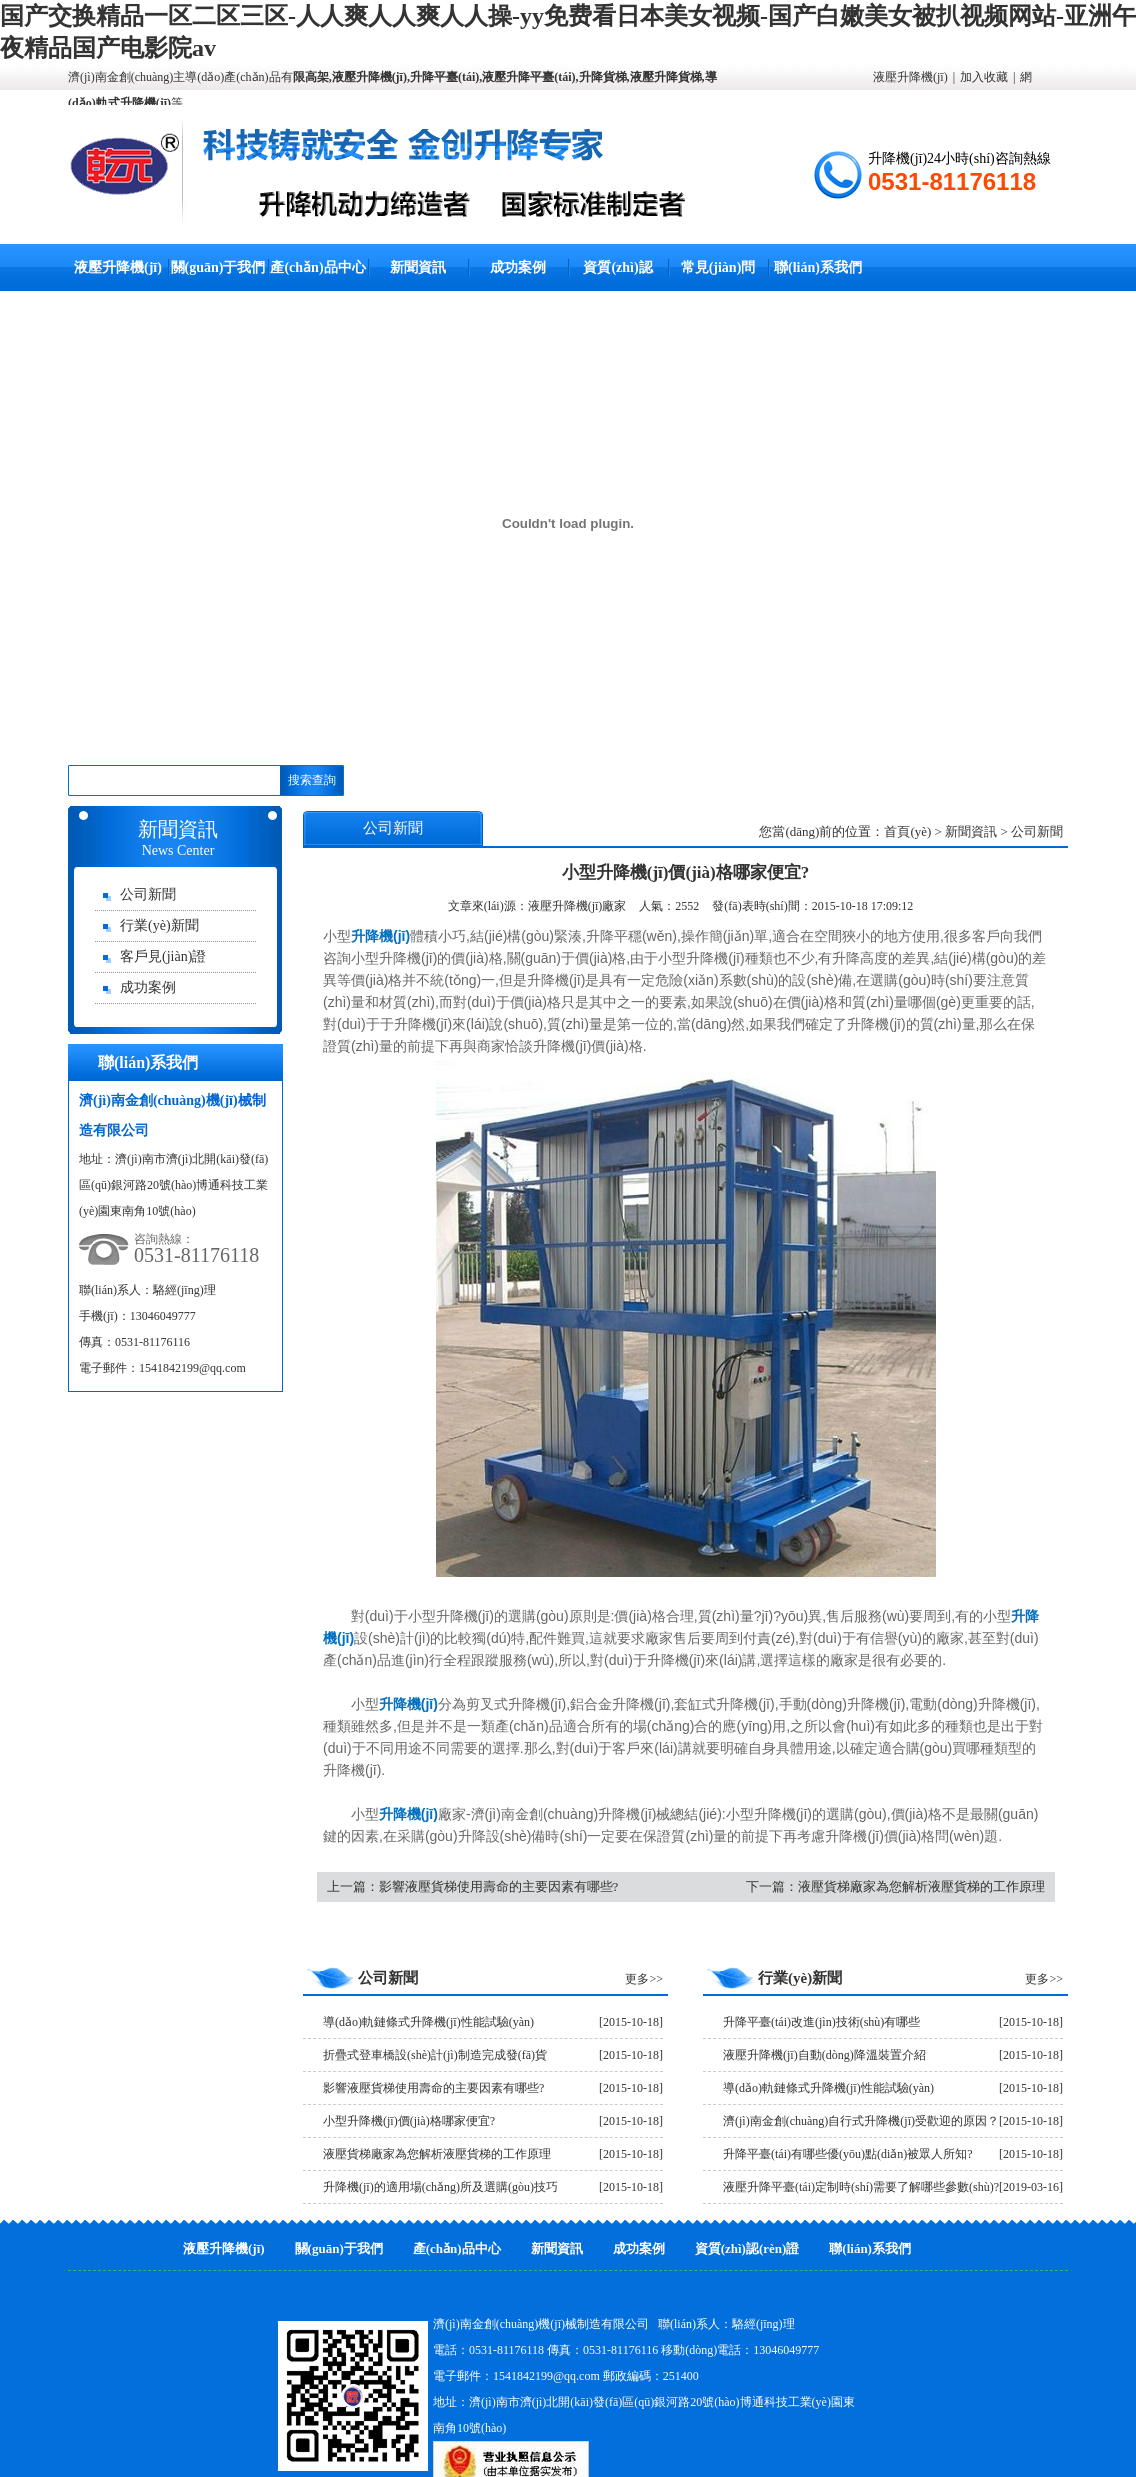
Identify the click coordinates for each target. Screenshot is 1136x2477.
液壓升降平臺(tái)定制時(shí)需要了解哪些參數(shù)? (861, 2187)
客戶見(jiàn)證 (163, 956)
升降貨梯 (603, 77)
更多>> (644, 1979)
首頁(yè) (907, 831)
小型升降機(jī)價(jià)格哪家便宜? (409, 2121)
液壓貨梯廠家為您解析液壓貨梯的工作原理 (921, 1886)
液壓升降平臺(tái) (528, 77)
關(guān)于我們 (218, 267)
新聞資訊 (418, 267)
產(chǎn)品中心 (317, 267)
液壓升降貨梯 (666, 77)
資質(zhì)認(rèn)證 (747, 2248)
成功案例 (518, 267)
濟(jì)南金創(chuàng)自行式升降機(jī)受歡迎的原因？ (861, 2121)
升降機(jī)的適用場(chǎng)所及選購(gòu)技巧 (440, 2187)
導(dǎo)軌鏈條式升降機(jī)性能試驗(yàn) (428, 2022)
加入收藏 (984, 77)
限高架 (311, 77)
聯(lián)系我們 (818, 267)
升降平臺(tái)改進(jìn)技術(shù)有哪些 (821, 2022)
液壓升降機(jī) (369, 77)
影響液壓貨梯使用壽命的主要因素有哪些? (499, 1886)
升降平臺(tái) (444, 77)
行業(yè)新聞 (159, 925)
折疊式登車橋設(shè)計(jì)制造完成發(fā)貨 (435, 2055)
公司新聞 (148, 894)
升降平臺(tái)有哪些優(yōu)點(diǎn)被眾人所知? (848, 2154)
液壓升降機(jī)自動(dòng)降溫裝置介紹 (824, 2055)
